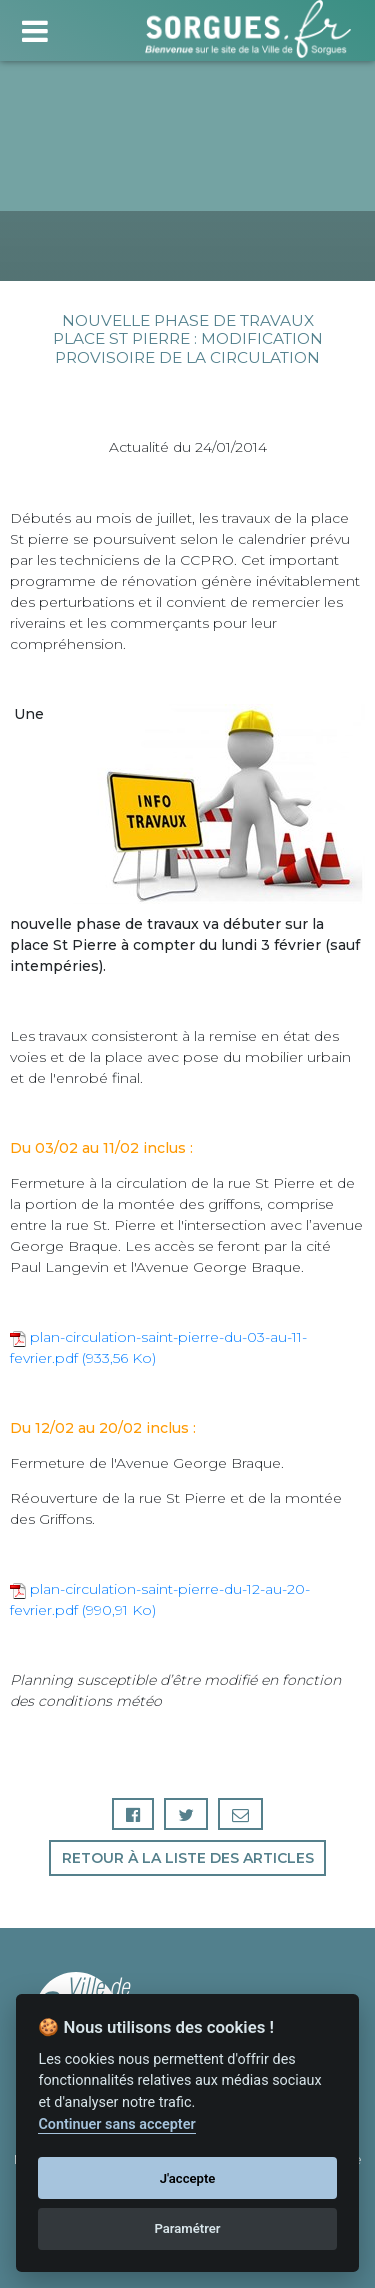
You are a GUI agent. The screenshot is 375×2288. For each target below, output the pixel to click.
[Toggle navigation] (34, 28)
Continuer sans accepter (116, 2124)
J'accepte (188, 2178)
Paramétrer (187, 2228)
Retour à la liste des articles (188, 1858)
